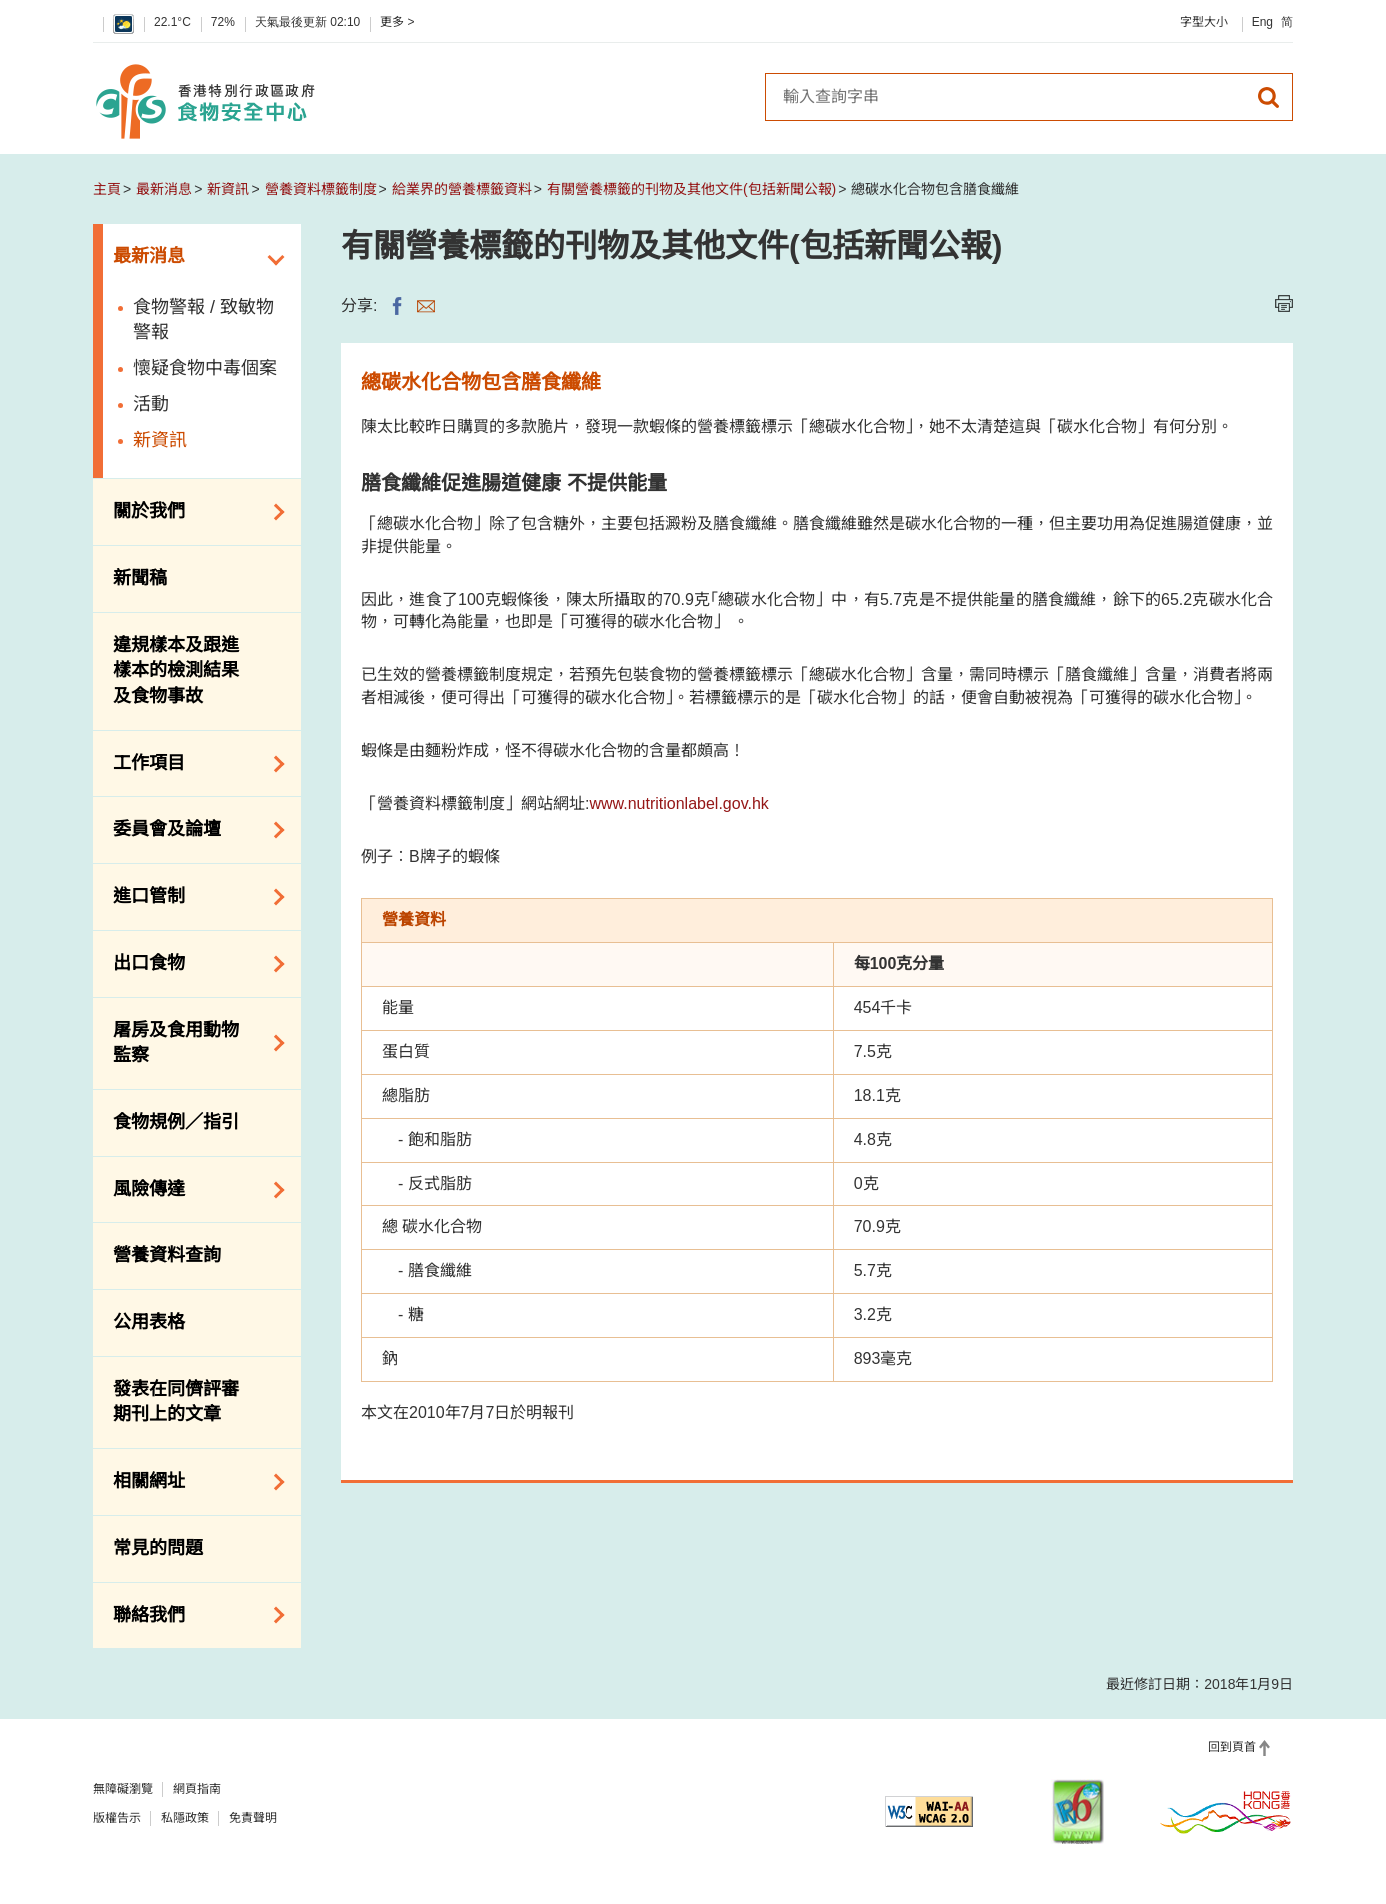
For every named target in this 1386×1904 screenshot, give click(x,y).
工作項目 (192, 764)
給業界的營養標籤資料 (462, 189)
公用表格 (149, 1322)
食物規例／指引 (176, 1122)
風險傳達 (192, 1190)
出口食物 (192, 964)
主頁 (107, 189)
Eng (1262, 22)
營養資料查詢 (167, 1255)
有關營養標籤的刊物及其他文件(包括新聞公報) (691, 189)
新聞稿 (140, 578)
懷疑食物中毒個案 (205, 368)
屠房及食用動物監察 (192, 1043)
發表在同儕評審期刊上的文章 (176, 1402)
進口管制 (192, 897)
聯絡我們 (192, 1615)
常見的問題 (158, 1548)
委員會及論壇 (192, 830)
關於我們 (192, 512)
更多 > (397, 22)
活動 (151, 404)
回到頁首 (1232, 1747)
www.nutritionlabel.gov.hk (678, 803)
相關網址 (192, 1482)
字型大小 (1204, 22)
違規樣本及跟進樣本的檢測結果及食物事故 (176, 670)
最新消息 (164, 189)
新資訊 (228, 189)
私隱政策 (185, 1818)
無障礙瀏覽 (123, 1789)
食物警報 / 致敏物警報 (203, 320)
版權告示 (117, 1818)
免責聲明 (253, 1818)
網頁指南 (197, 1789)
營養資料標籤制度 (321, 189)
